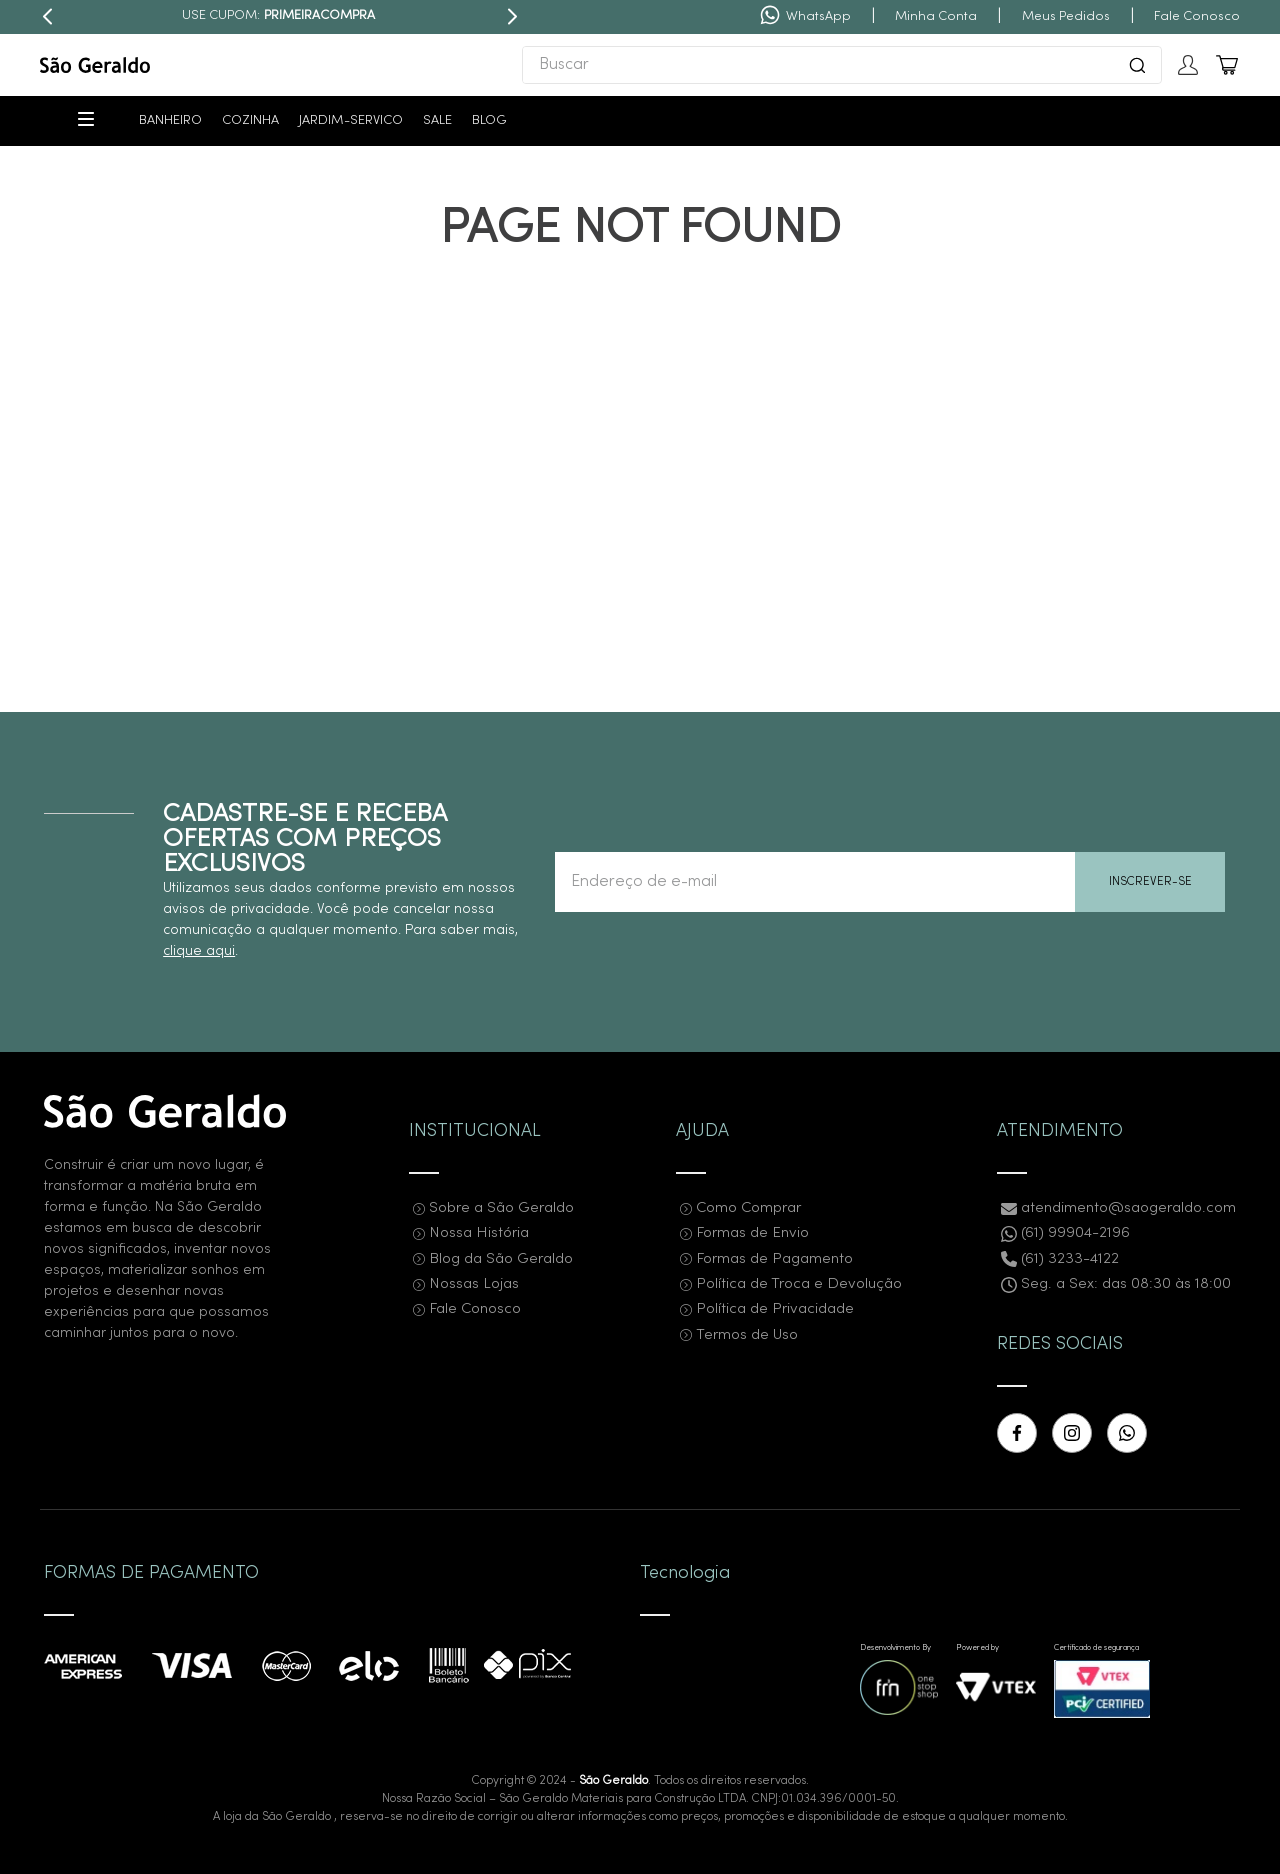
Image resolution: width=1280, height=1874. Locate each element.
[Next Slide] (512, 17)
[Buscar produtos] (1137, 65)
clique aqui (199, 951)
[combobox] (842, 65)
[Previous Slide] (48, 17)
